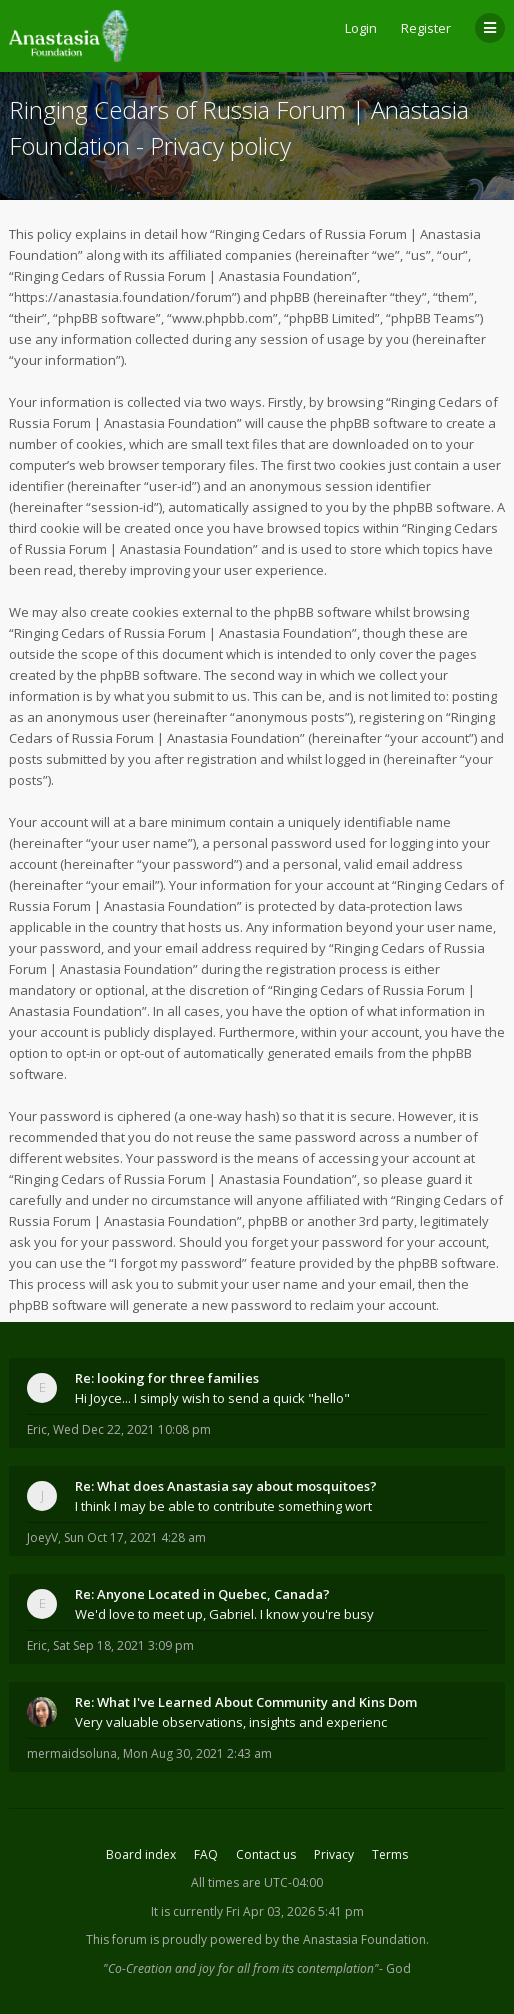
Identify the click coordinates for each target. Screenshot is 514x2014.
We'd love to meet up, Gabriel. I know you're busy (224, 1614)
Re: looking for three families (167, 1378)
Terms (390, 1854)
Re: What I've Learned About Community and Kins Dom (246, 1702)
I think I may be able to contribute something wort (223, 1506)
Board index (141, 1854)
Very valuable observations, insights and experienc (231, 1722)
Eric (37, 1429)
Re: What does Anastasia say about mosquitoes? (226, 1486)
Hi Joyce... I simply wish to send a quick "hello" (212, 1398)
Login (361, 28)
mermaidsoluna (72, 1753)
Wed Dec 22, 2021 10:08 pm (132, 1429)
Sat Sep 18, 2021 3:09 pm (123, 1645)
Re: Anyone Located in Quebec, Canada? (202, 1594)
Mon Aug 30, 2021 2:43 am (197, 1753)
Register (426, 28)
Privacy (334, 1854)
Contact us (266, 1854)
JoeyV (42, 1537)
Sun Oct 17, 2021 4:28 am (135, 1537)
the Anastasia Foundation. (355, 1939)
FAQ (206, 1854)
